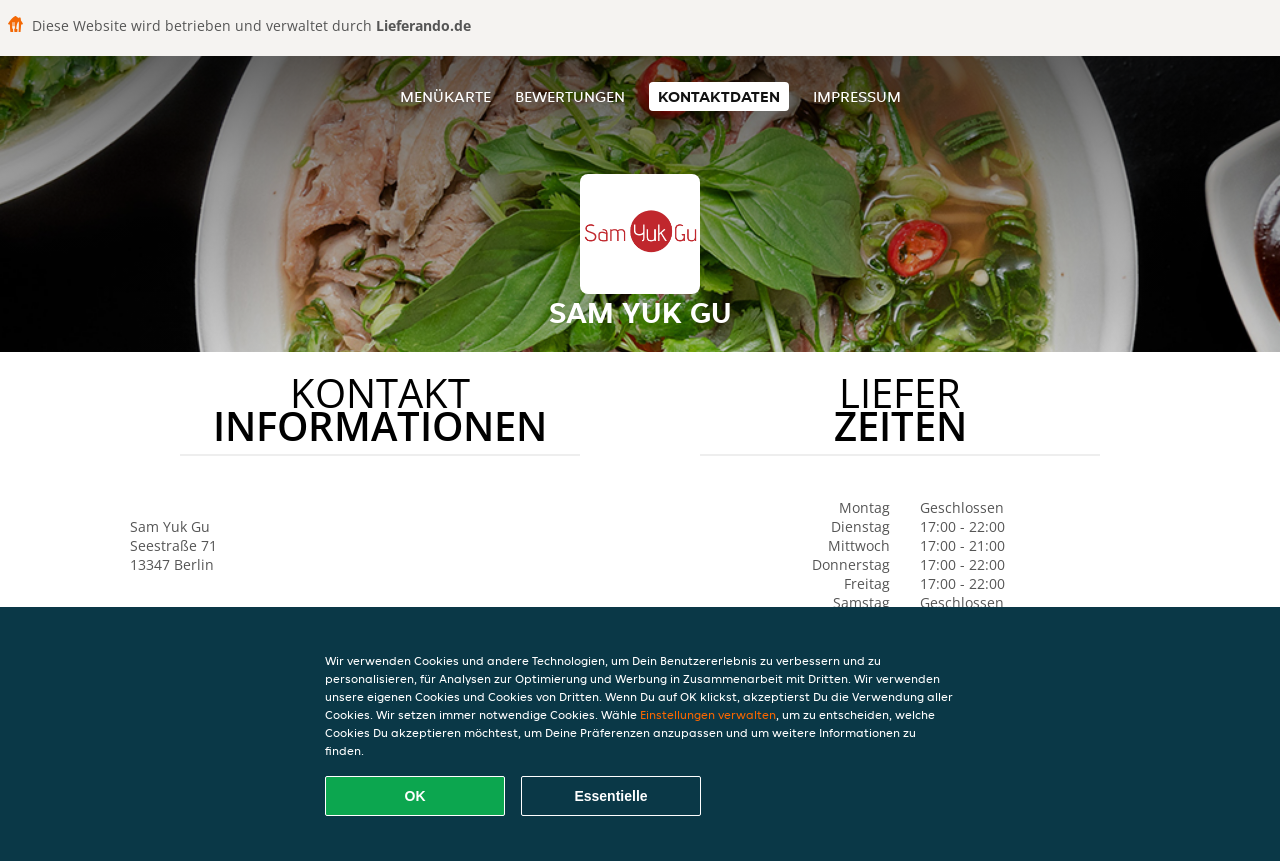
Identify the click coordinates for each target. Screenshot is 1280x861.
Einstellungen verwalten (708, 714)
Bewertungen (570, 96)
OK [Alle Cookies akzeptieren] (415, 796)
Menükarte (445, 96)
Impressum (857, 96)
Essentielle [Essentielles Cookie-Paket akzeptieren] (610, 796)
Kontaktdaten (719, 96)
